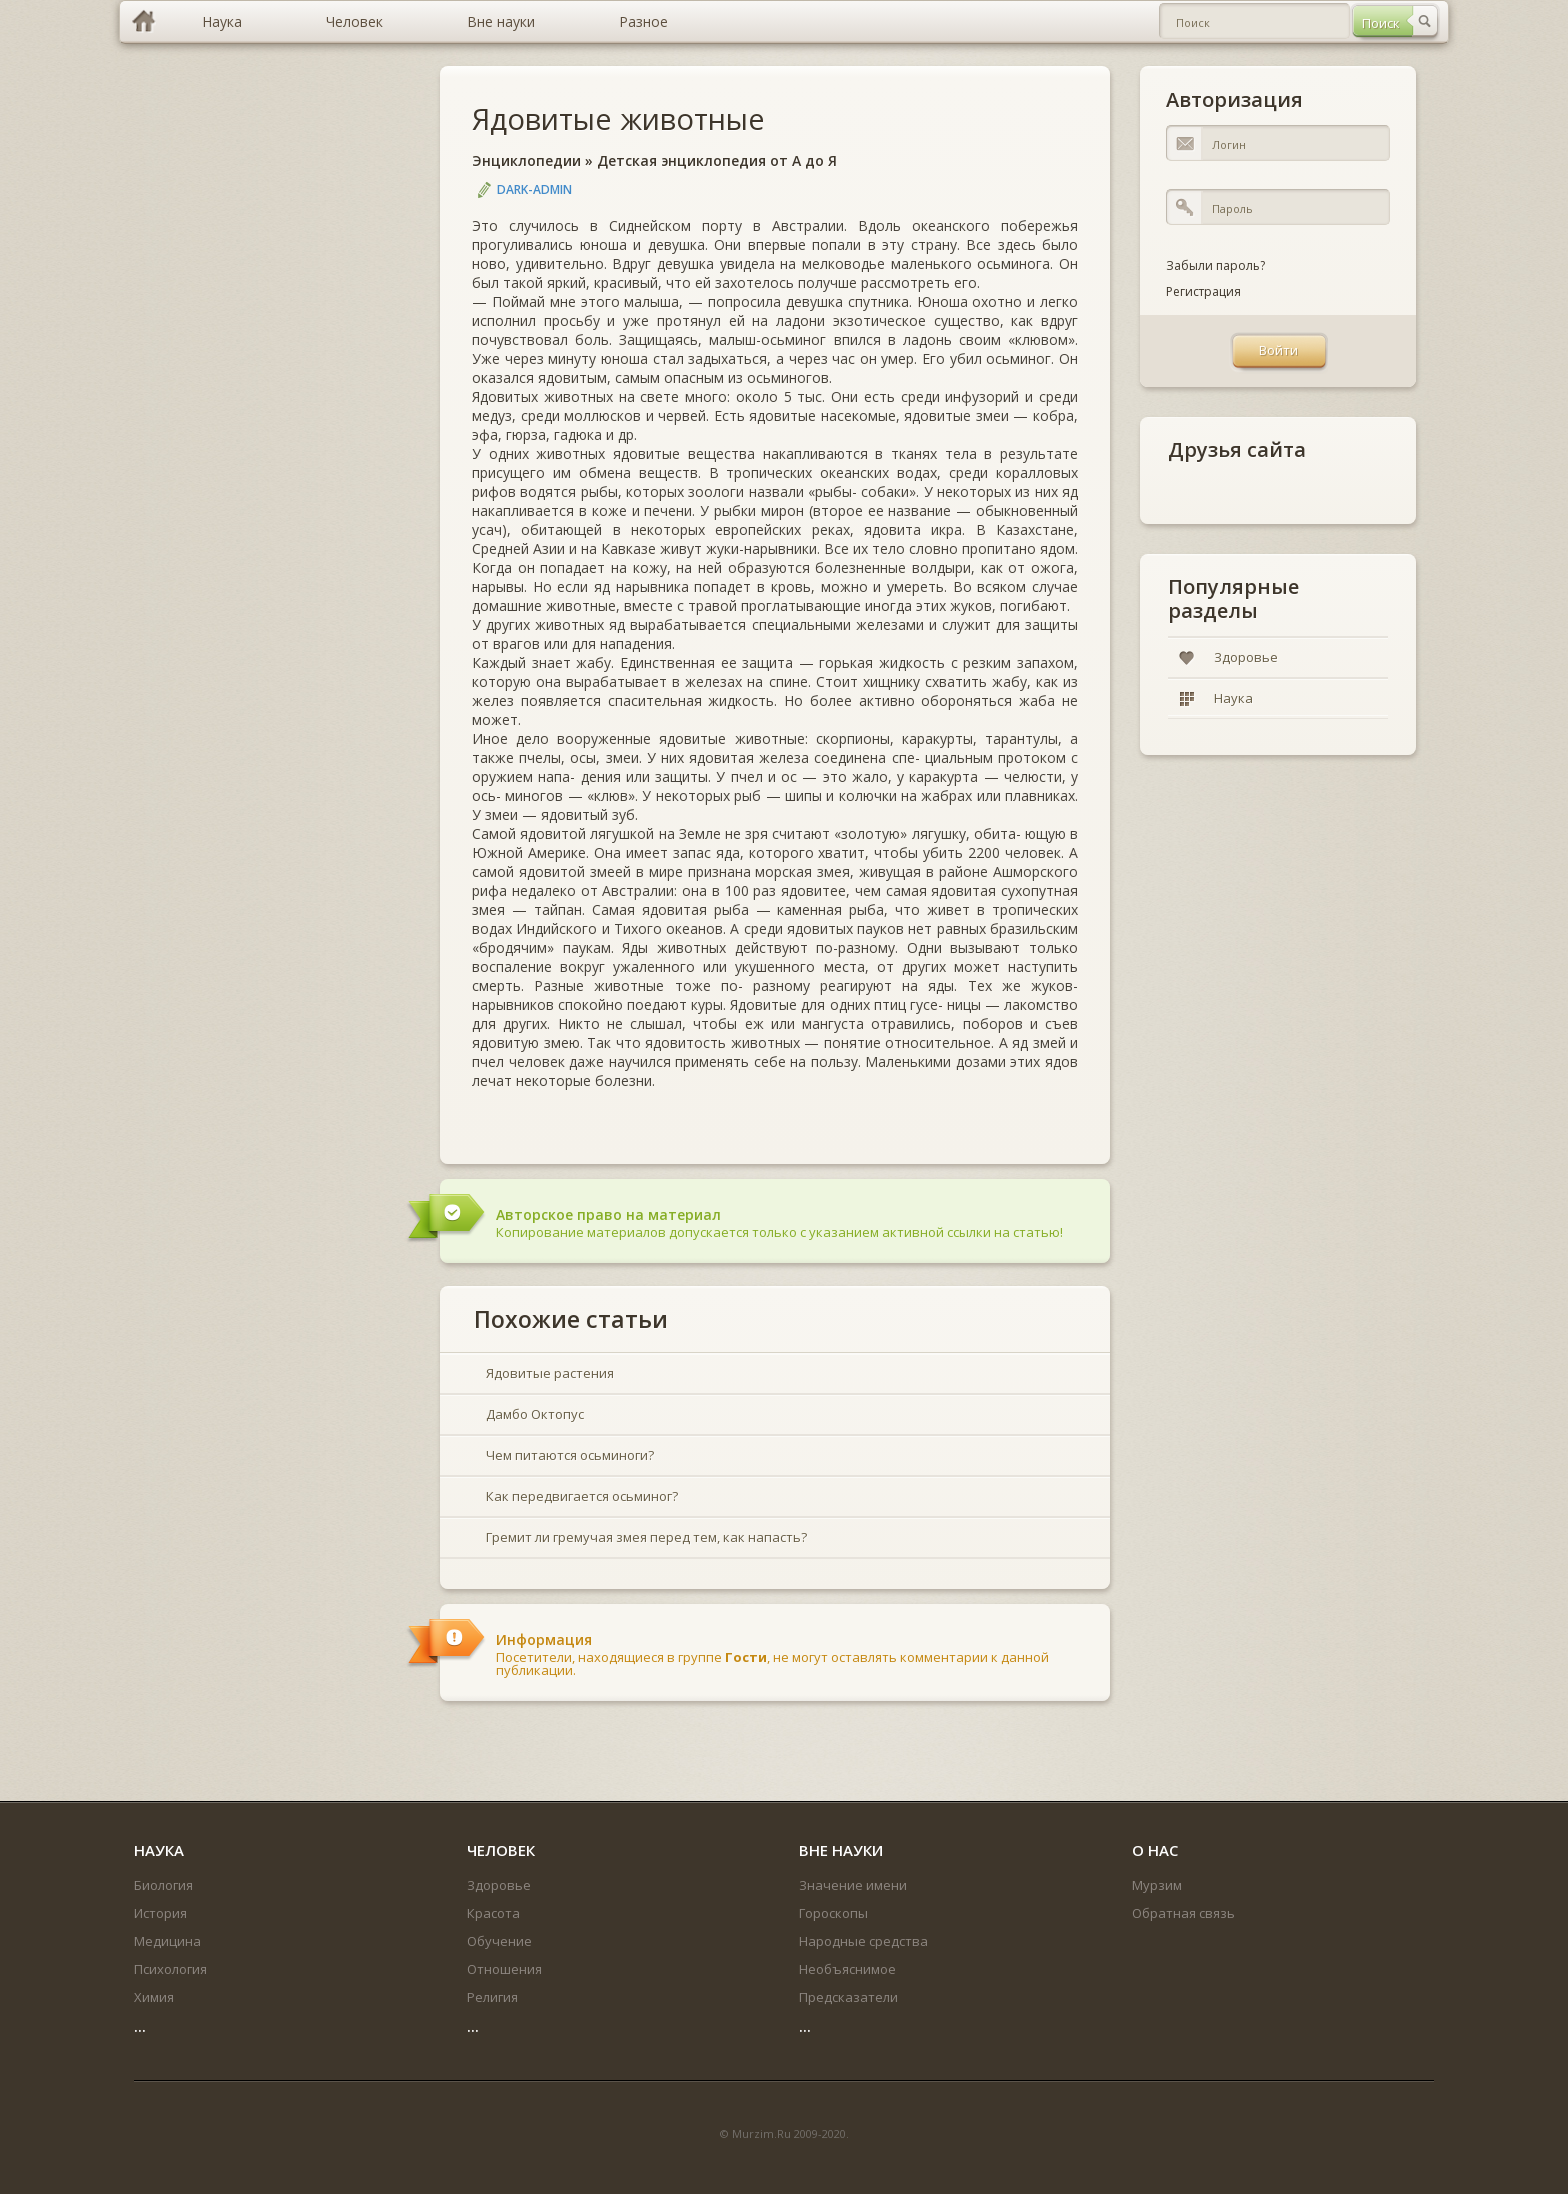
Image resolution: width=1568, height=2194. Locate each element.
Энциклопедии (526, 160)
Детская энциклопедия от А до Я (717, 160)
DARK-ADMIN (534, 189)
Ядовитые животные (618, 118)
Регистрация (1203, 291)
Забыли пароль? (1215, 265)
